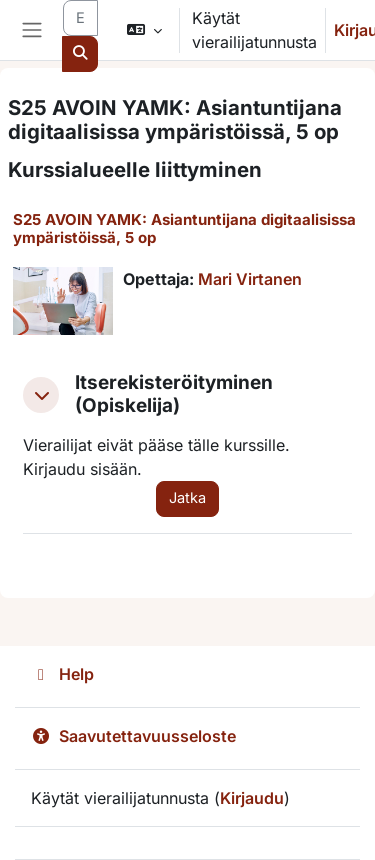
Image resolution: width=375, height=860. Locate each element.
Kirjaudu (252, 798)
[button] (143, 30)
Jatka (187, 498)
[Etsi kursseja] (80, 18)
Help (62, 674)
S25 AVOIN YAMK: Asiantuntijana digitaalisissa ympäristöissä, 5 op (184, 228)
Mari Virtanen (250, 279)
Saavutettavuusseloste (133, 736)
